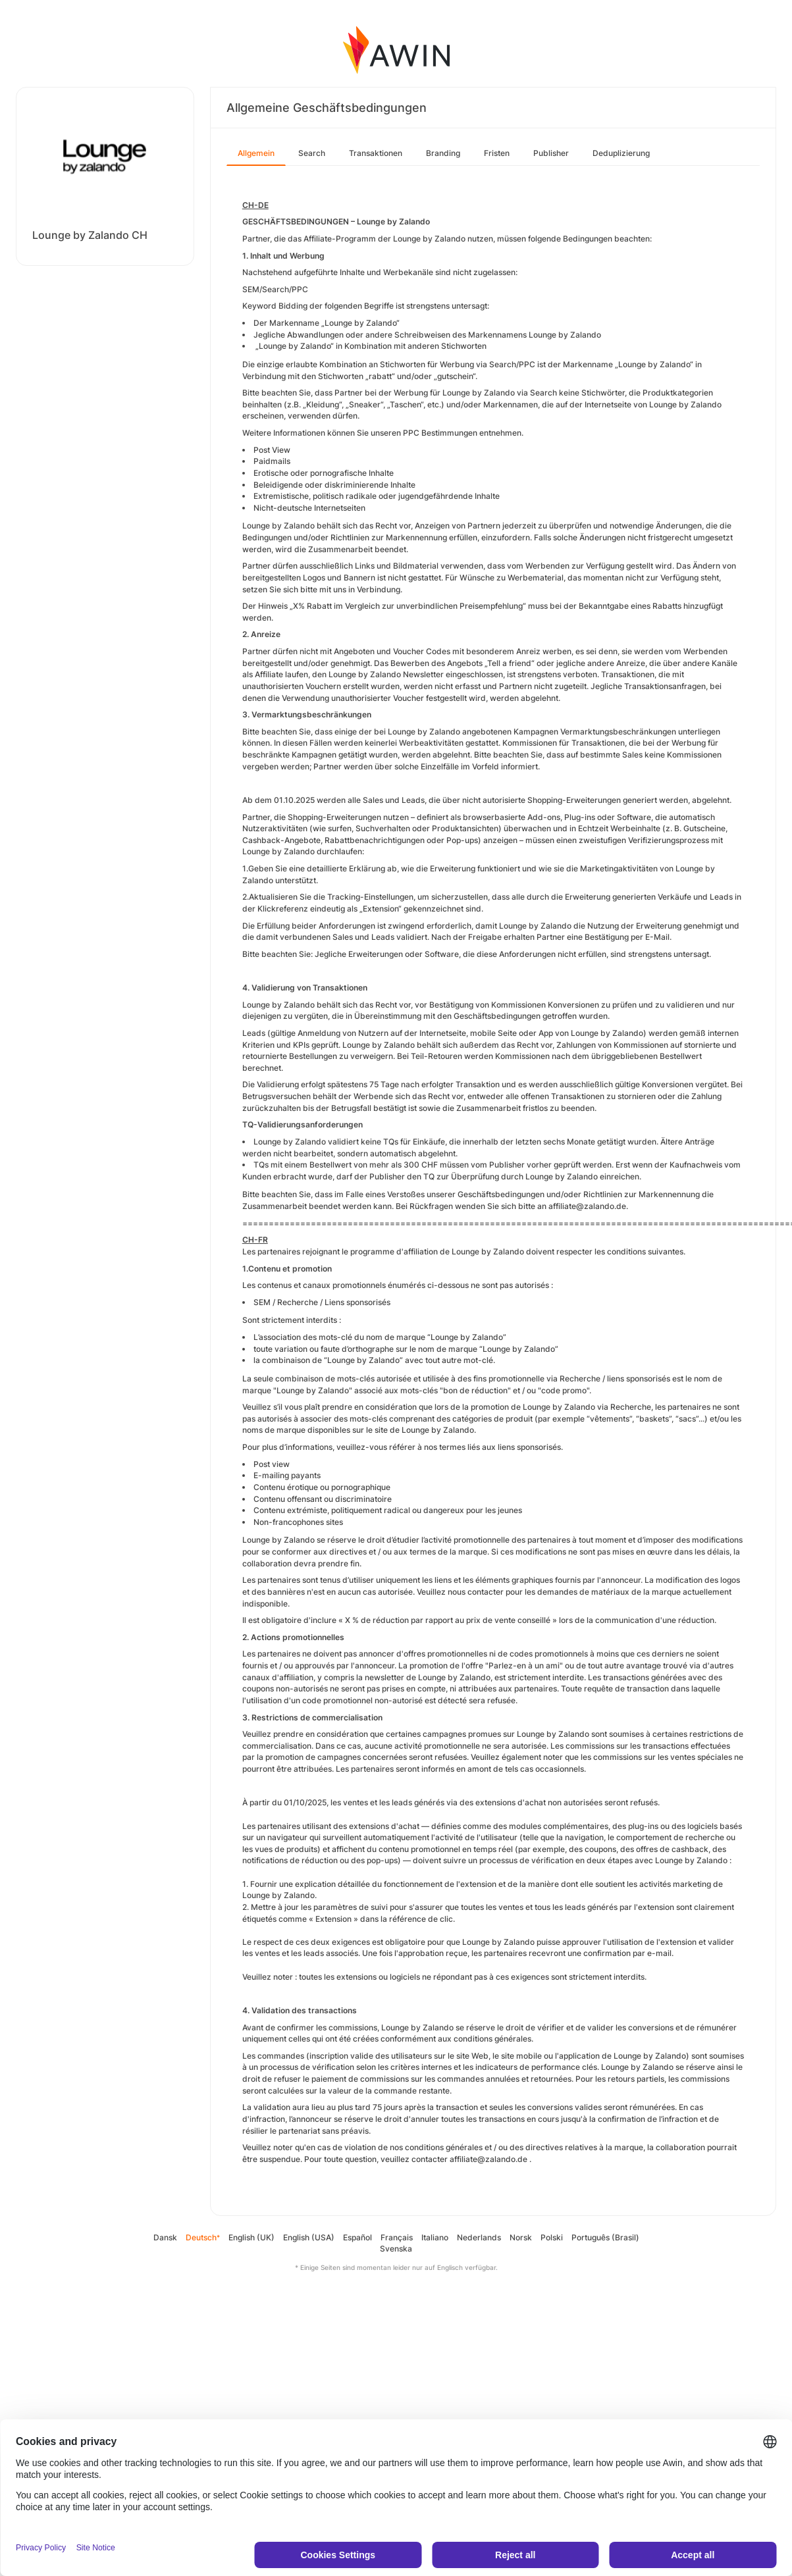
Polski (552, 2237)
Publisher (551, 153)
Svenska (396, 2249)
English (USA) (308, 2237)
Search (311, 153)
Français (397, 2237)
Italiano (434, 2237)
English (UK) (251, 2237)
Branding (443, 153)
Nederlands (479, 2237)
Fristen (497, 153)
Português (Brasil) (605, 2237)
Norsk (521, 2237)
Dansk (165, 2237)
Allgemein (256, 153)
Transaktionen (375, 153)
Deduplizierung (621, 153)
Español (357, 2237)
